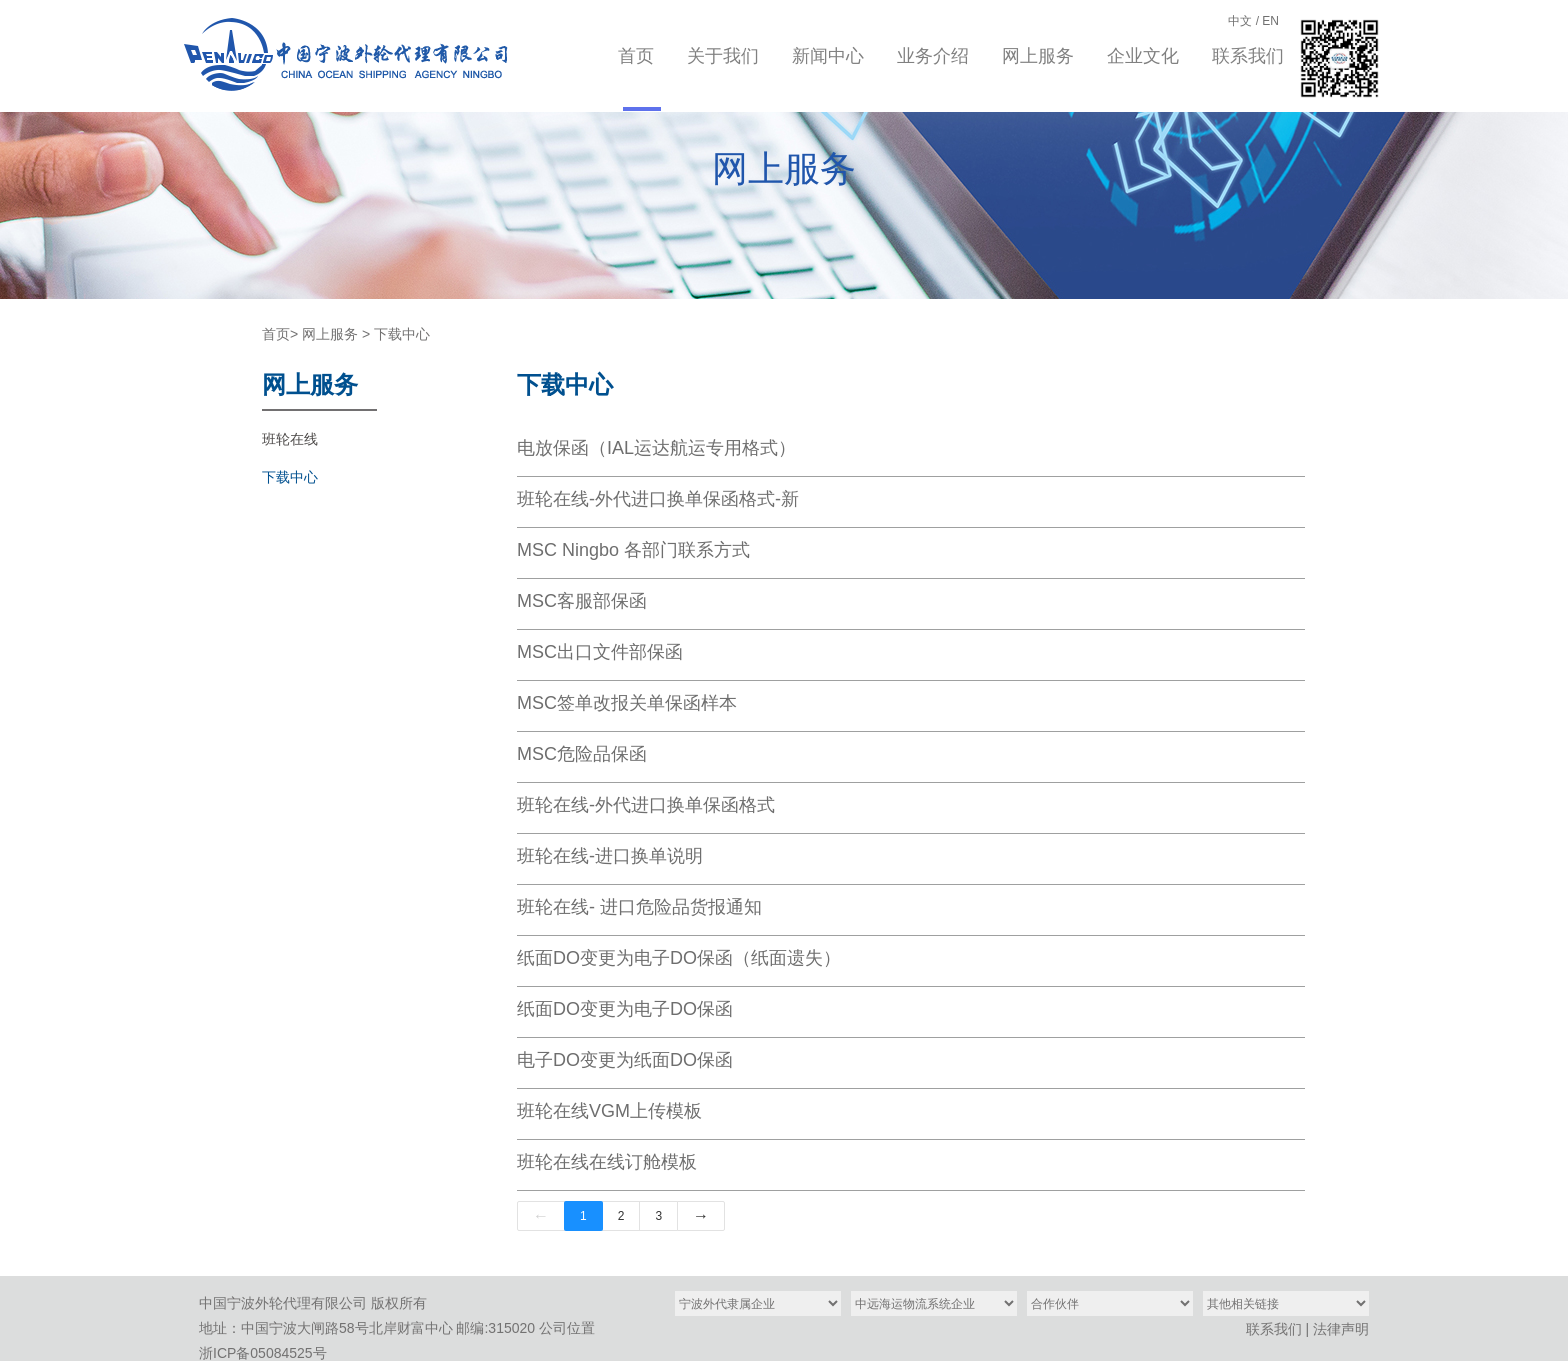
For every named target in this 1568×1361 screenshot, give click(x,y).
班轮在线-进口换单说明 (610, 856)
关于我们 (723, 56)
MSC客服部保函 (582, 601)
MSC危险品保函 (582, 754)
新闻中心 (828, 56)
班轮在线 (290, 439)
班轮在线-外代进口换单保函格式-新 (658, 499)
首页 (636, 56)
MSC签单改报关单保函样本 (627, 703)
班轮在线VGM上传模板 (609, 1111)
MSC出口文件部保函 (600, 652)
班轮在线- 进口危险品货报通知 (639, 907)
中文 (1240, 21)
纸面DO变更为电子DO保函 (625, 1009)
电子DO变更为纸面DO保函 (625, 1060)
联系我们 (1248, 56)
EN (1270, 21)
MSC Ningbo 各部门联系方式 (633, 550)
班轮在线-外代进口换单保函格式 (646, 805)
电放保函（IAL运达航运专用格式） (656, 448)
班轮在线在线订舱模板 (607, 1162)
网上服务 (1038, 56)
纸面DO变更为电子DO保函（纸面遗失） (679, 958)
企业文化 (1143, 56)
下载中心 (402, 334)
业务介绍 (933, 56)
